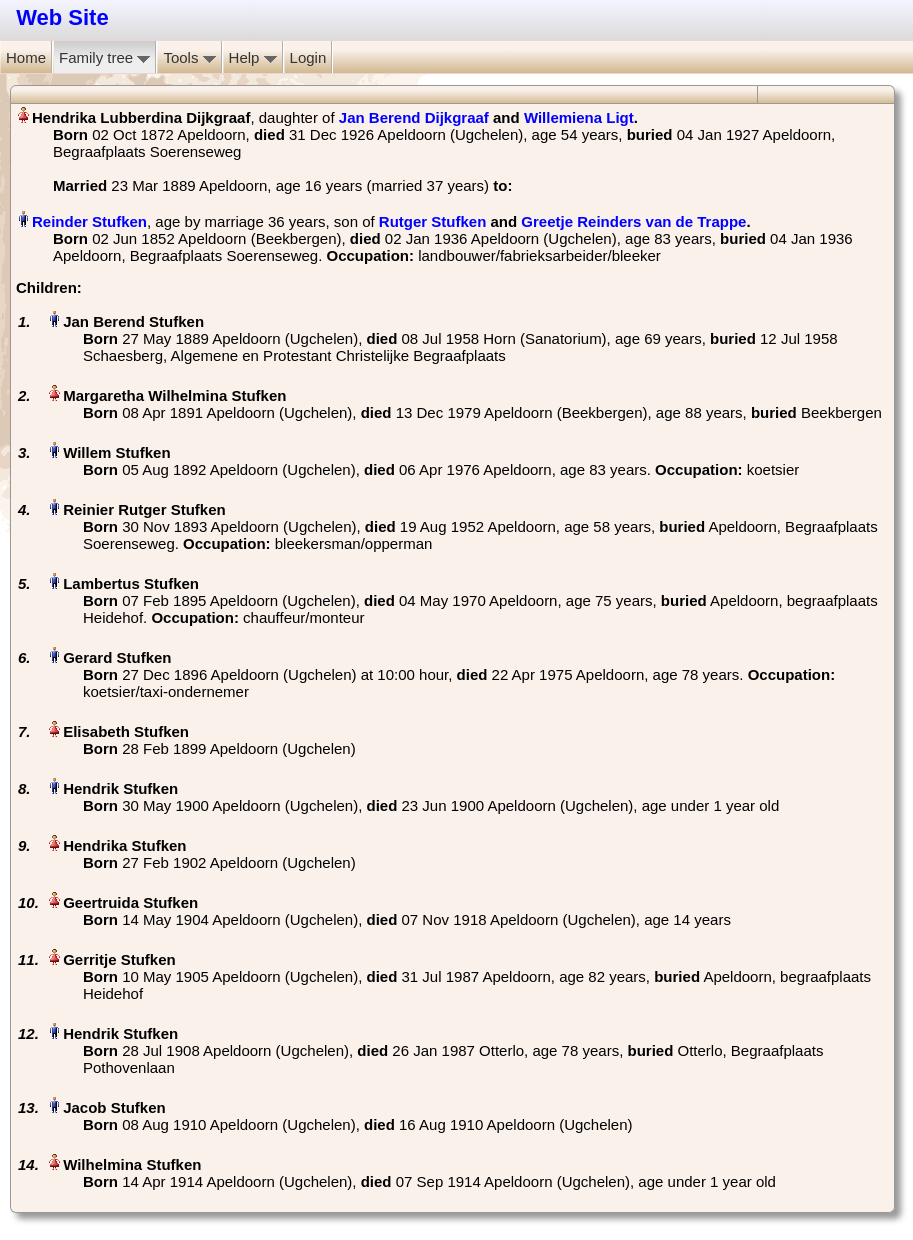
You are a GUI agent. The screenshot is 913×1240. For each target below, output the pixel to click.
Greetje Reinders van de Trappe (633, 221)
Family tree (104, 57)
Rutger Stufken (433, 221)
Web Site (62, 17)
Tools (189, 57)
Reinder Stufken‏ (89, 221)
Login (308, 57)
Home (26, 57)
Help (253, 57)
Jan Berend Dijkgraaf (414, 117)
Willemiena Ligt (579, 117)
